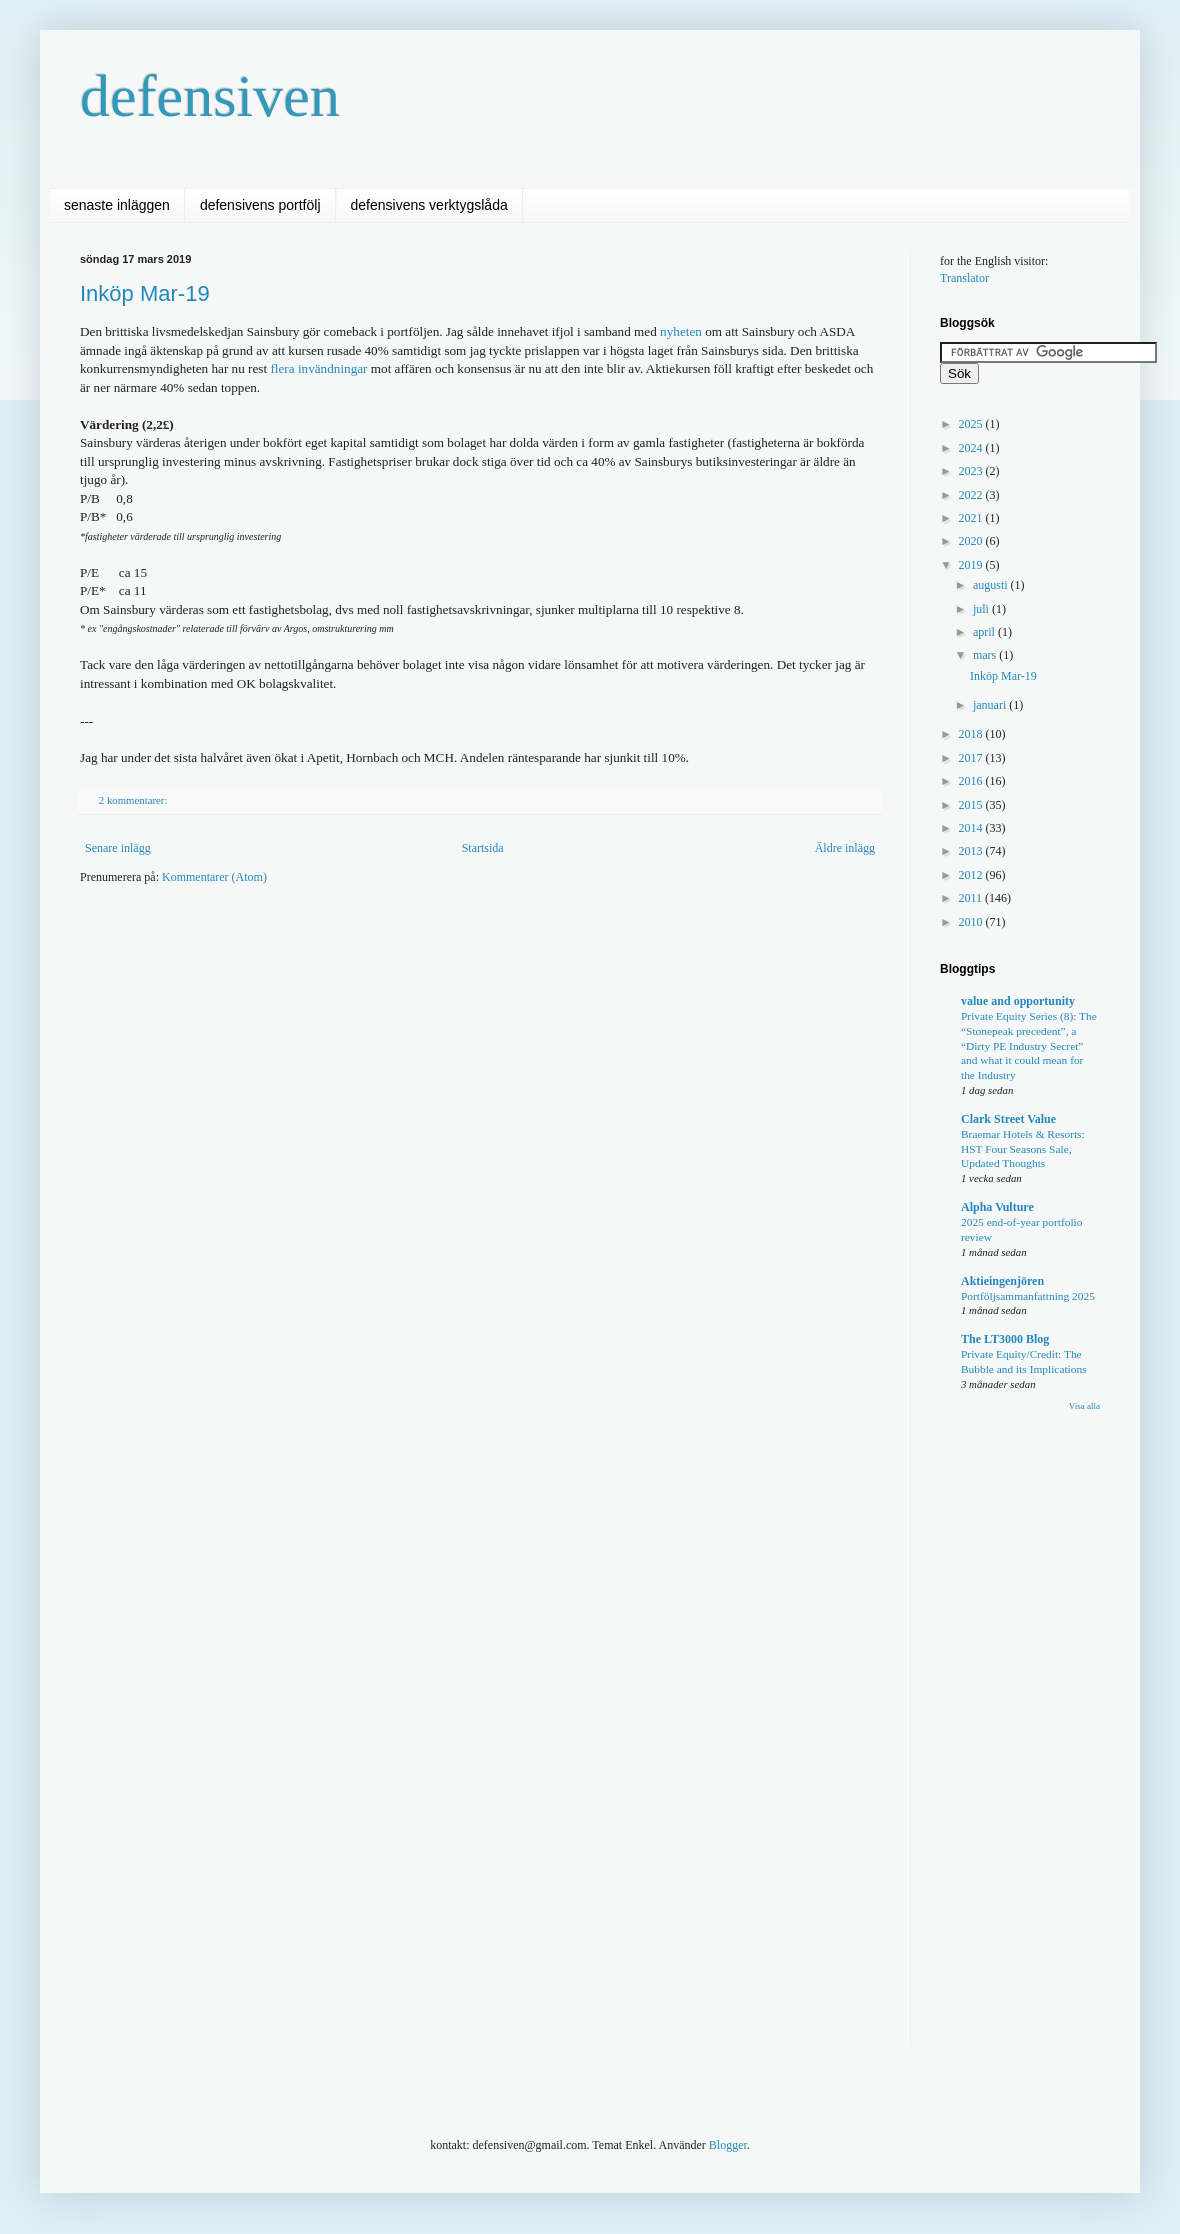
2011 (972, 898)
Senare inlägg (118, 848)
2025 (972, 424)
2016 (972, 781)
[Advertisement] (391, 1056)
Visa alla (1084, 1406)
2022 (972, 495)
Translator (964, 278)
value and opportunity (1018, 1001)
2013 (972, 851)
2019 (972, 565)
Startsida (483, 848)
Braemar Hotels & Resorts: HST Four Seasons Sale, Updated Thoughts (1023, 1149)
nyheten (681, 331)
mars (986, 655)
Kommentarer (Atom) (214, 877)
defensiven (210, 96)
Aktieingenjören (1002, 1281)
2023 (972, 471)
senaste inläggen (117, 205)
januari (991, 705)
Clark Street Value (1008, 1119)
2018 (972, 734)
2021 (972, 518)
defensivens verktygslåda (429, 205)
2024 (972, 448)
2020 (972, 541)
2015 (972, 805)
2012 (972, 875)
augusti (992, 585)
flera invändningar (318, 368)
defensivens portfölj (260, 205)
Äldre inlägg (845, 848)
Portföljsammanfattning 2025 (1028, 1296)
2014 (972, 828)
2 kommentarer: (134, 800)
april (985, 632)
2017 (972, 758)
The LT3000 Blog (1005, 1339)
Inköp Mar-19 (145, 293)
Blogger (728, 2145)
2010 (972, 922)
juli (982, 609)
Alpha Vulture (997, 1207)
